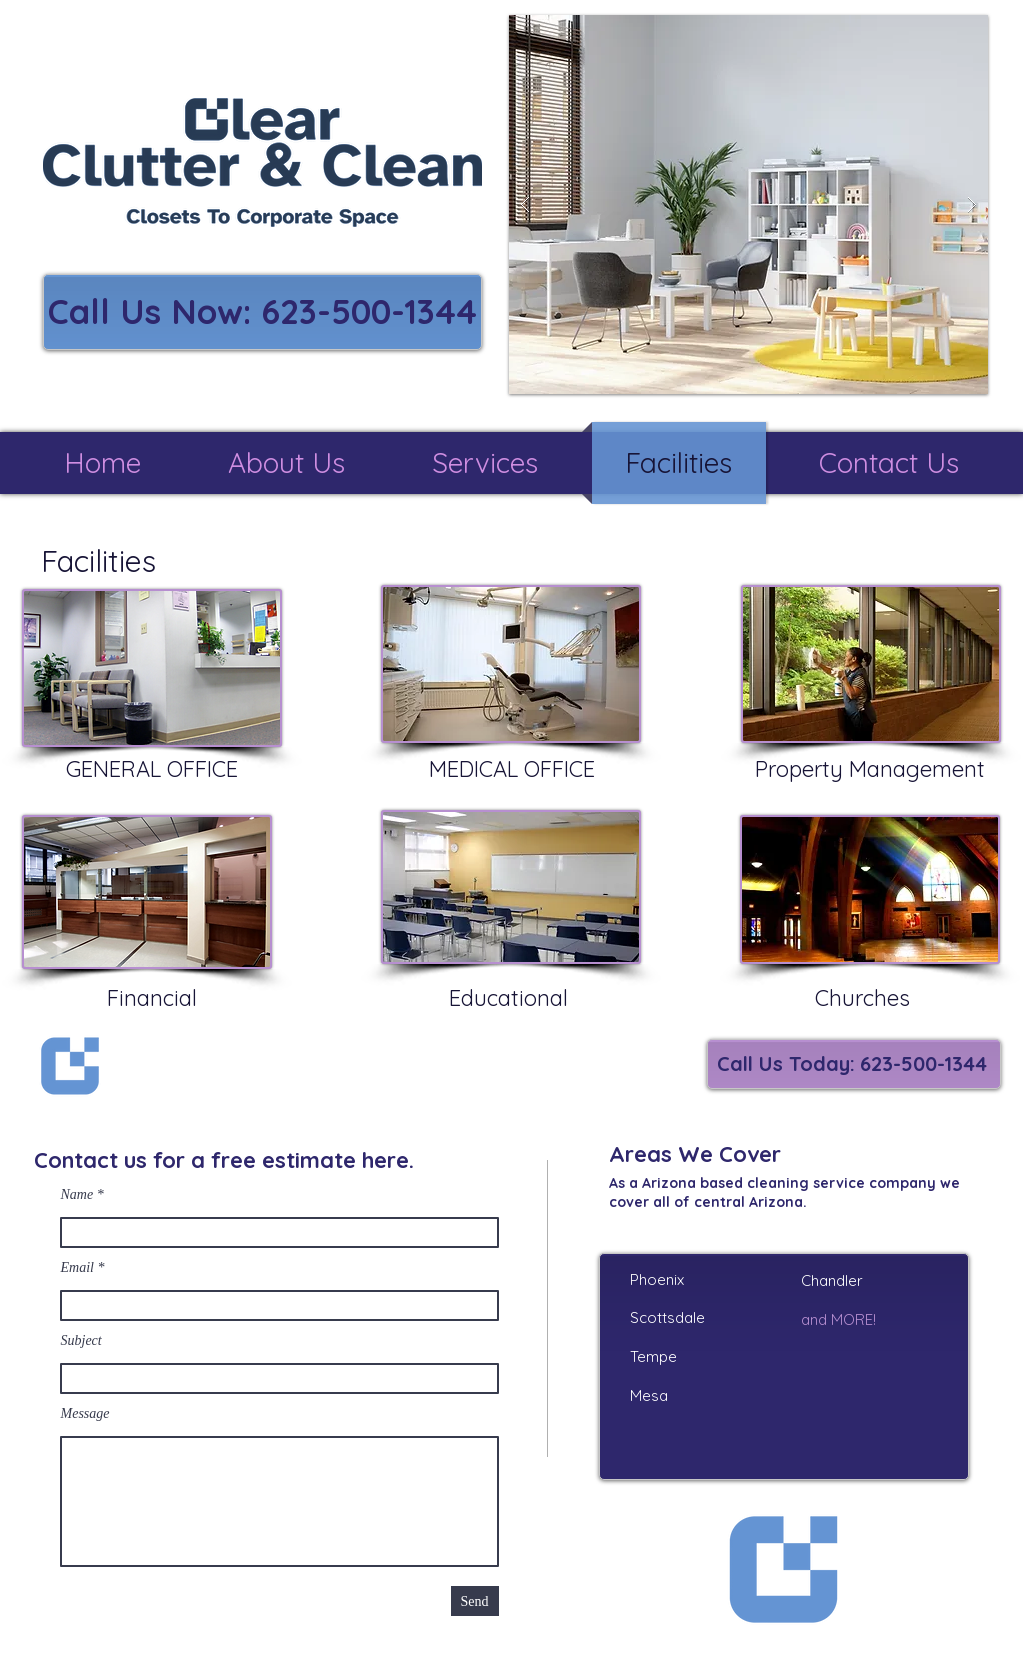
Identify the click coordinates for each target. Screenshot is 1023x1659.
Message (85, 1414)
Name (77, 1195)
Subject (81, 1341)
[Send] (475, 1601)
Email (77, 1268)
